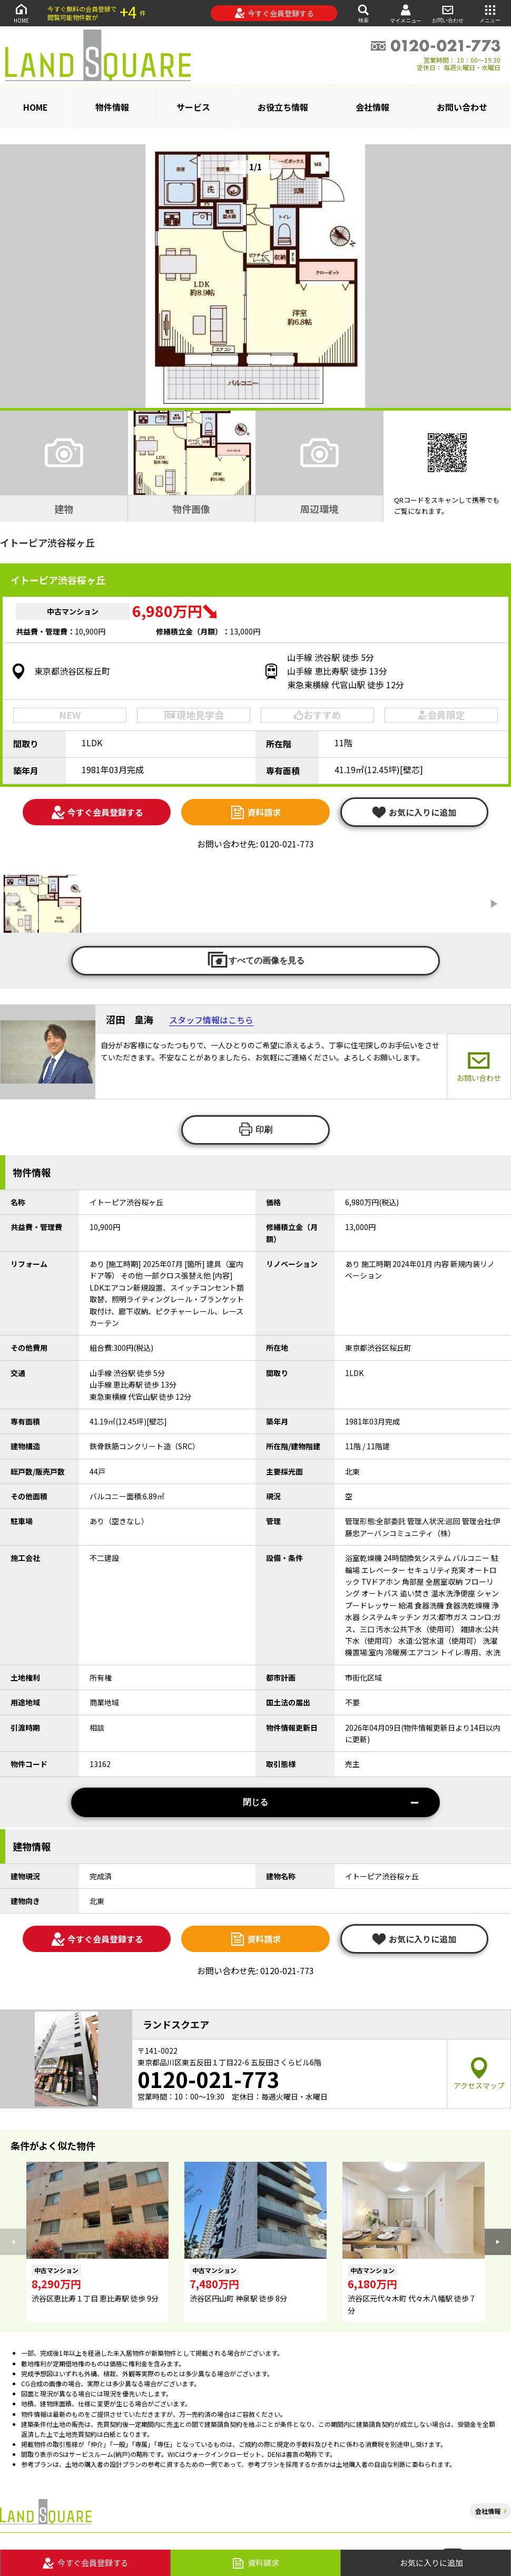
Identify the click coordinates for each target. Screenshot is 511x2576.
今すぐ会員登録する (274, 13)
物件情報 (112, 107)
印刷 (255, 1129)
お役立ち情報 (283, 107)
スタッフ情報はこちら (211, 1019)
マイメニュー (406, 13)
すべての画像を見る (255, 959)
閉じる (331, 1802)
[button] (498, 2242)
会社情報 (372, 107)
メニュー (490, 13)
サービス (193, 107)
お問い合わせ (448, 13)
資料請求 (255, 812)
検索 (363, 13)
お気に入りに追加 (414, 812)
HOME (21, 13)
